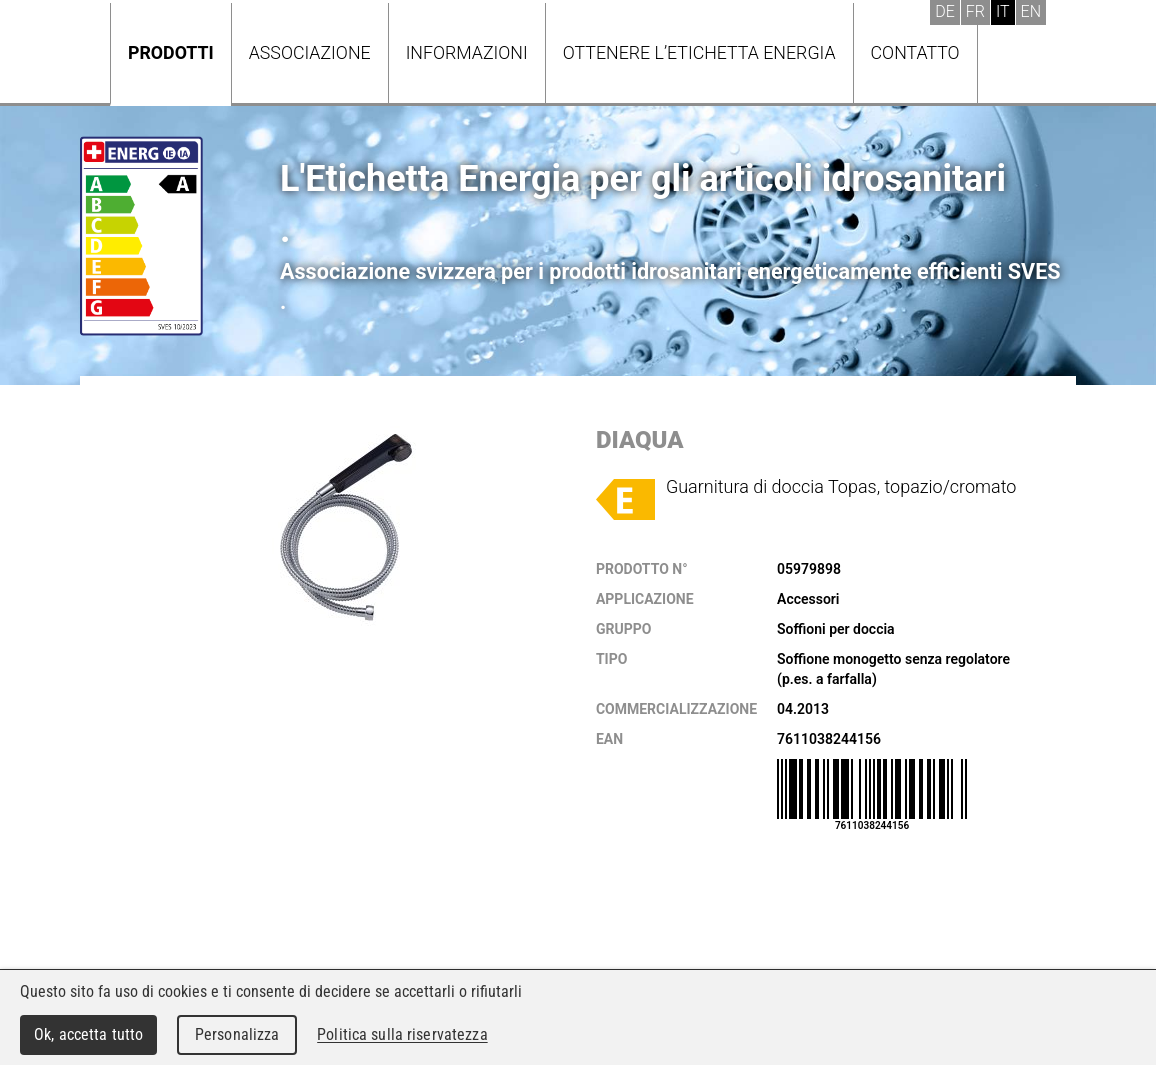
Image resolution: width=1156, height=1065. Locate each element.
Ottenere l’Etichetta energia (699, 52)
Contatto (915, 52)
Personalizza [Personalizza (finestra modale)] (237, 1034)
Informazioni (467, 52)
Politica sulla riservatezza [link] (402, 1034)
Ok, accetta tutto (88, 1034)
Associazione (310, 52)
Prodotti (171, 52)
